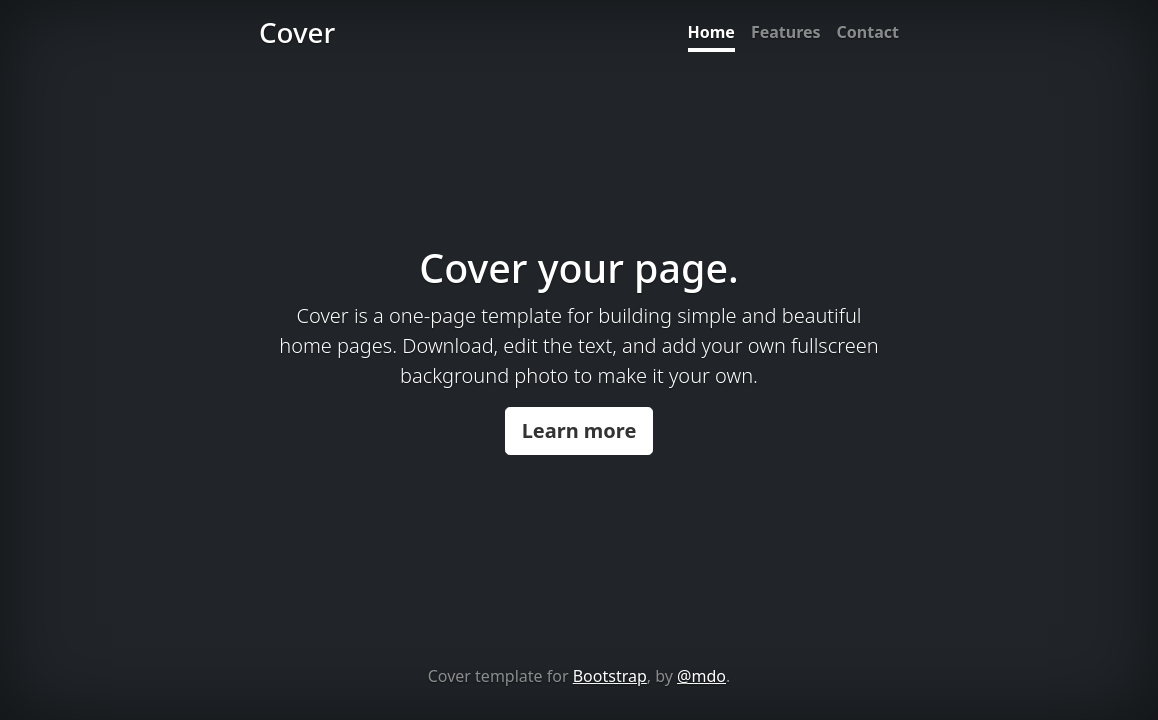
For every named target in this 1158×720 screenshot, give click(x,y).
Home (711, 32)
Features (786, 32)
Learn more (579, 430)
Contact (868, 32)
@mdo (701, 676)
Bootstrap (610, 676)
